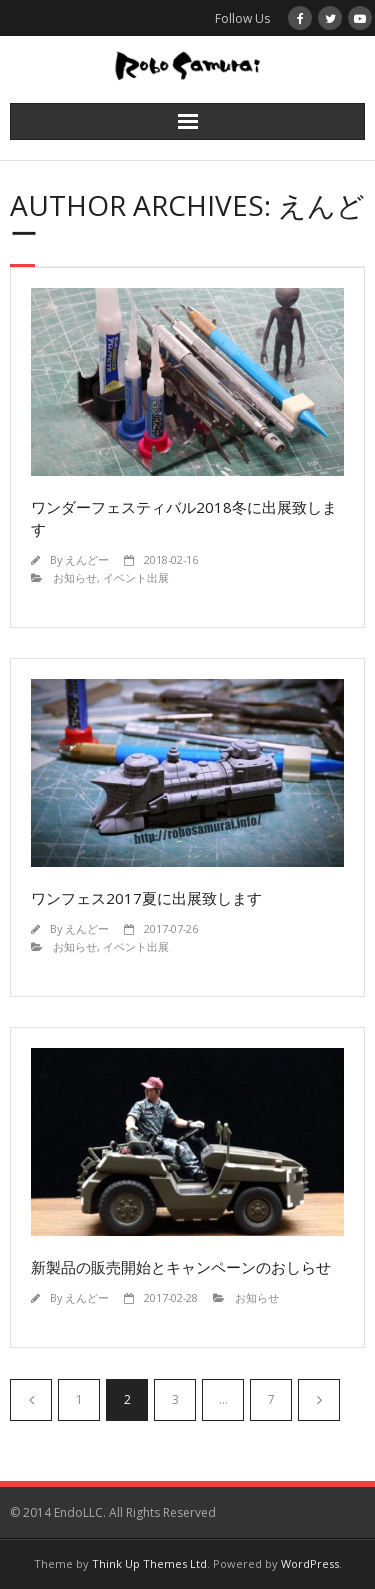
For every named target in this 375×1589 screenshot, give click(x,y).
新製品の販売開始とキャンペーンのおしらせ (181, 1267)
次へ (319, 1400)
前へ (31, 1400)
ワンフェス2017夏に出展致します (146, 898)
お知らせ (75, 577)
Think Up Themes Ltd (149, 1563)
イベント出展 (136, 577)
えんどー (87, 559)
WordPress (310, 1563)
